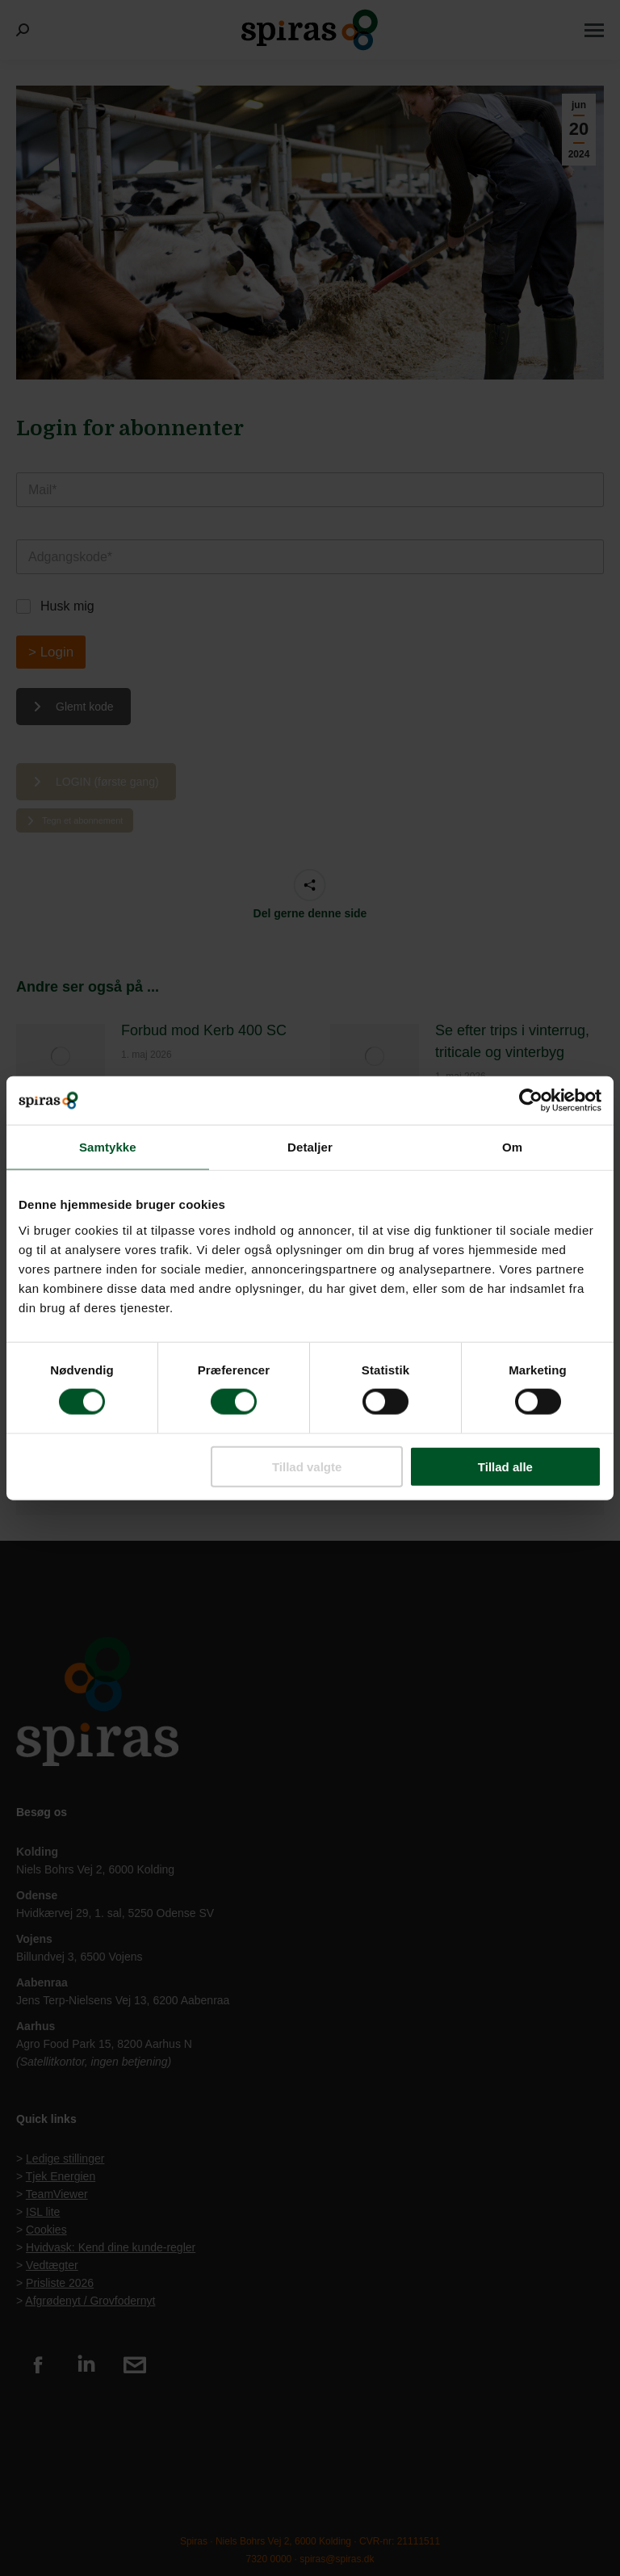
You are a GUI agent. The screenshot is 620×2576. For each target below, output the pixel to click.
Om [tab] (512, 1147)
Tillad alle (505, 1466)
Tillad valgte (306, 1466)
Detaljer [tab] (310, 1147)
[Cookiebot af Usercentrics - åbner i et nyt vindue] (530, 1101)
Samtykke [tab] (107, 1147)
